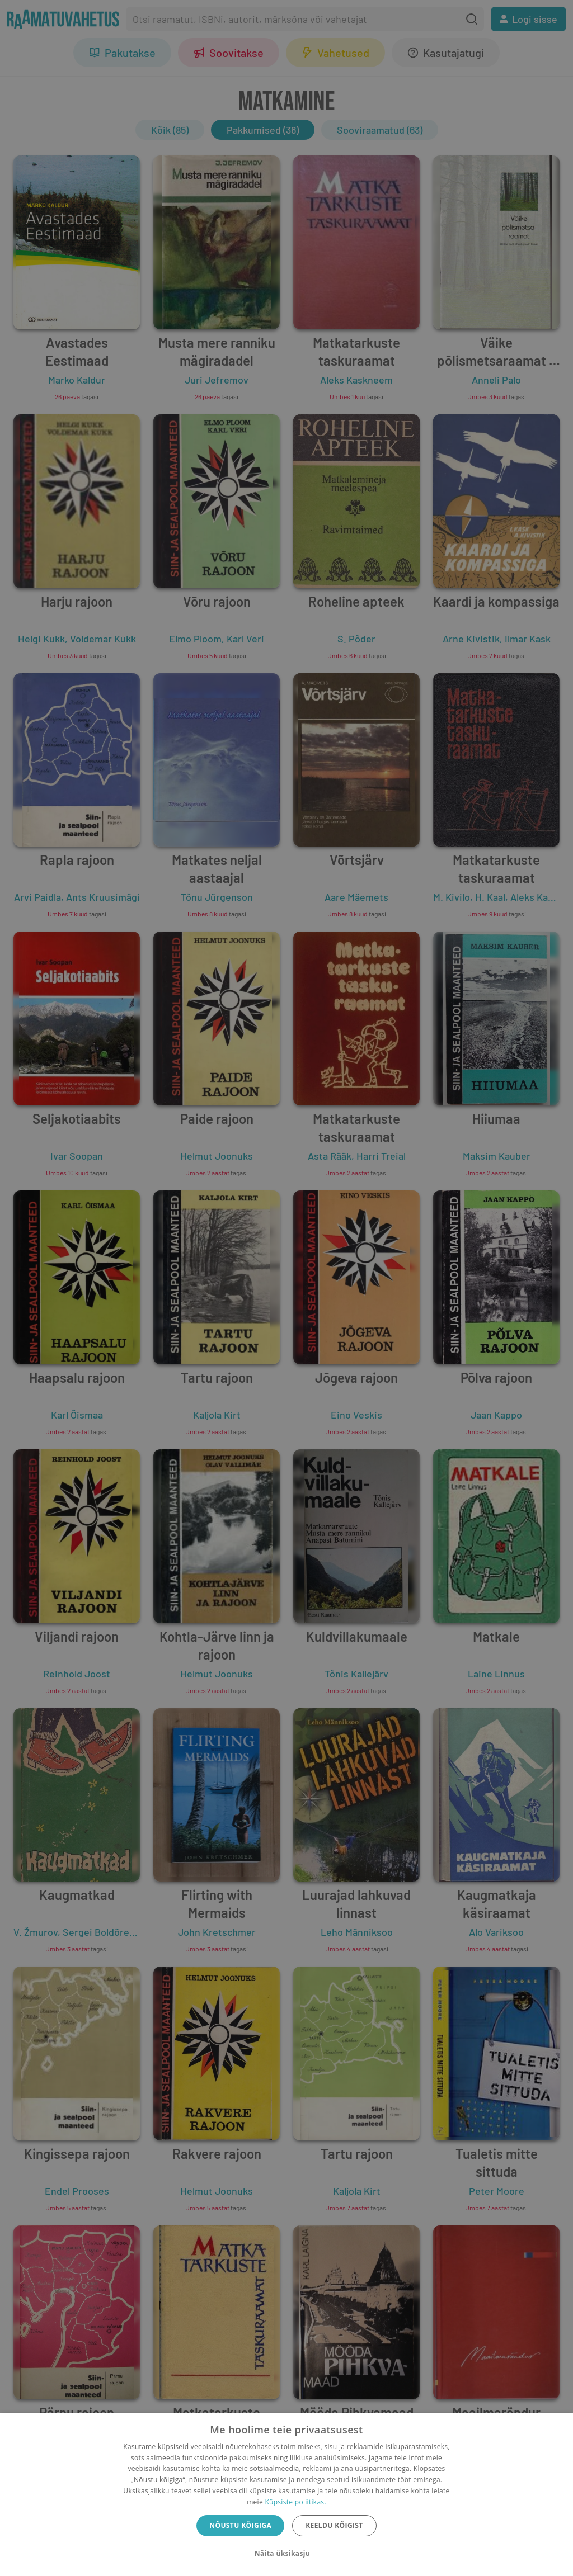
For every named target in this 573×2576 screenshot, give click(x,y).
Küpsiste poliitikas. (295, 2502)
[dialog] (286, 2494)
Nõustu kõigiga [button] (240, 2525)
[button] (286, 2554)
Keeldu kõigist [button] (334, 2525)
